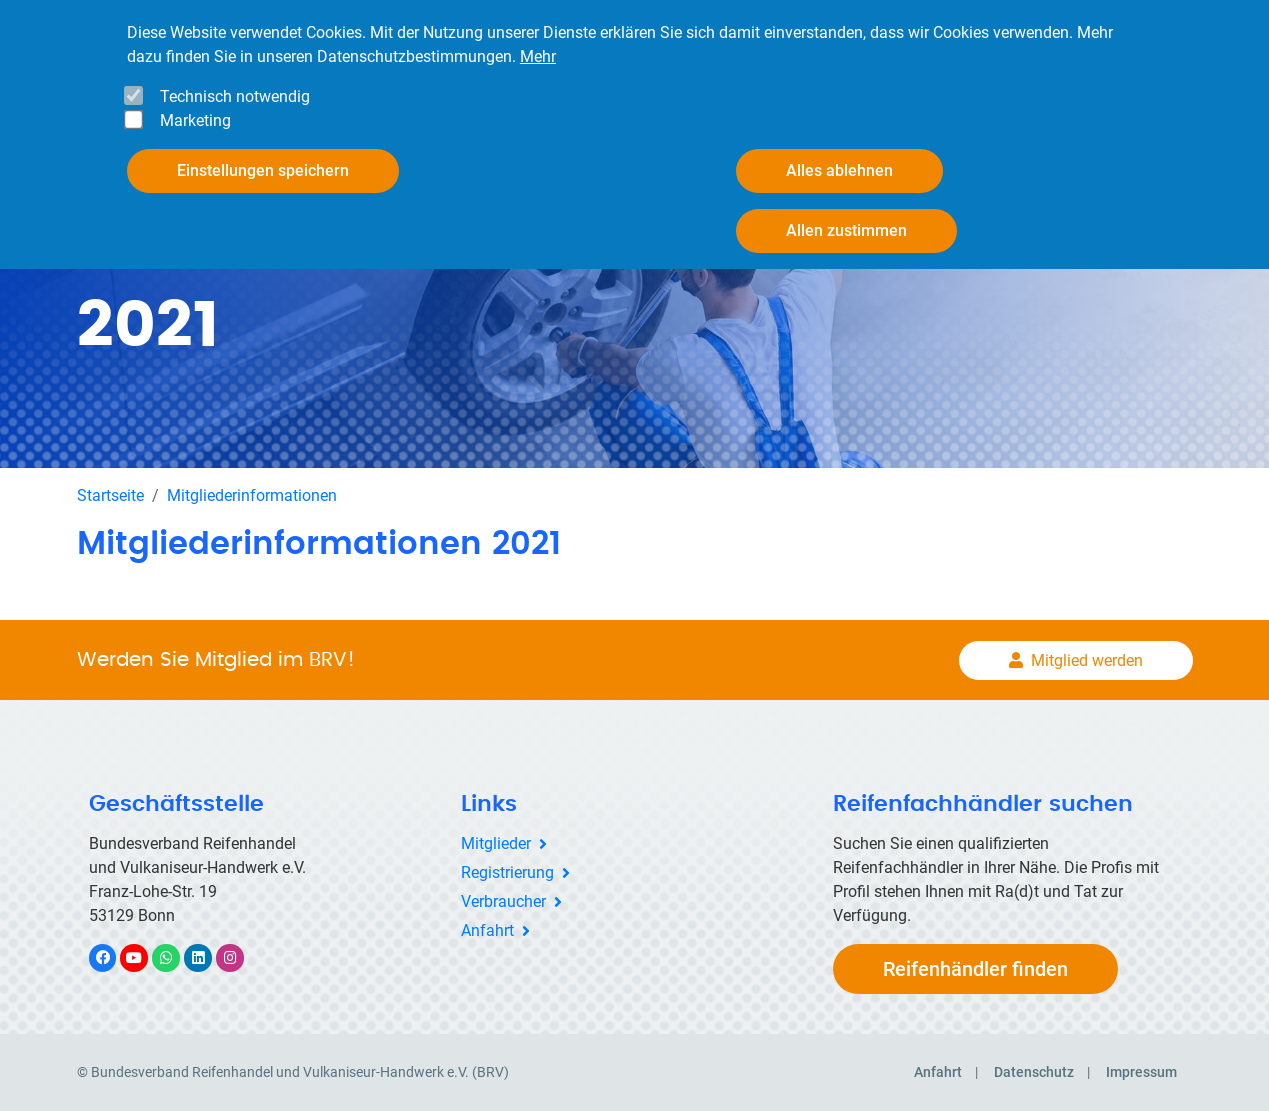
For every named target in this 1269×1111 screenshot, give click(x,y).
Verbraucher (503, 901)
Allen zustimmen (846, 230)
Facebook (113, 957)
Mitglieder (496, 843)
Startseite (110, 495)
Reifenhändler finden (975, 969)
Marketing (195, 120)
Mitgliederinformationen (252, 495)
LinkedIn (208, 957)
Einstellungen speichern (263, 170)
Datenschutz (1034, 1072)
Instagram (240, 957)
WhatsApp (176, 957)
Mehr (538, 56)
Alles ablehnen (839, 170)
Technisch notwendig (235, 96)
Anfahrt (487, 930)
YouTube (145, 957)
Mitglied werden (1087, 660)
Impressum (1141, 1072)
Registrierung (507, 872)
